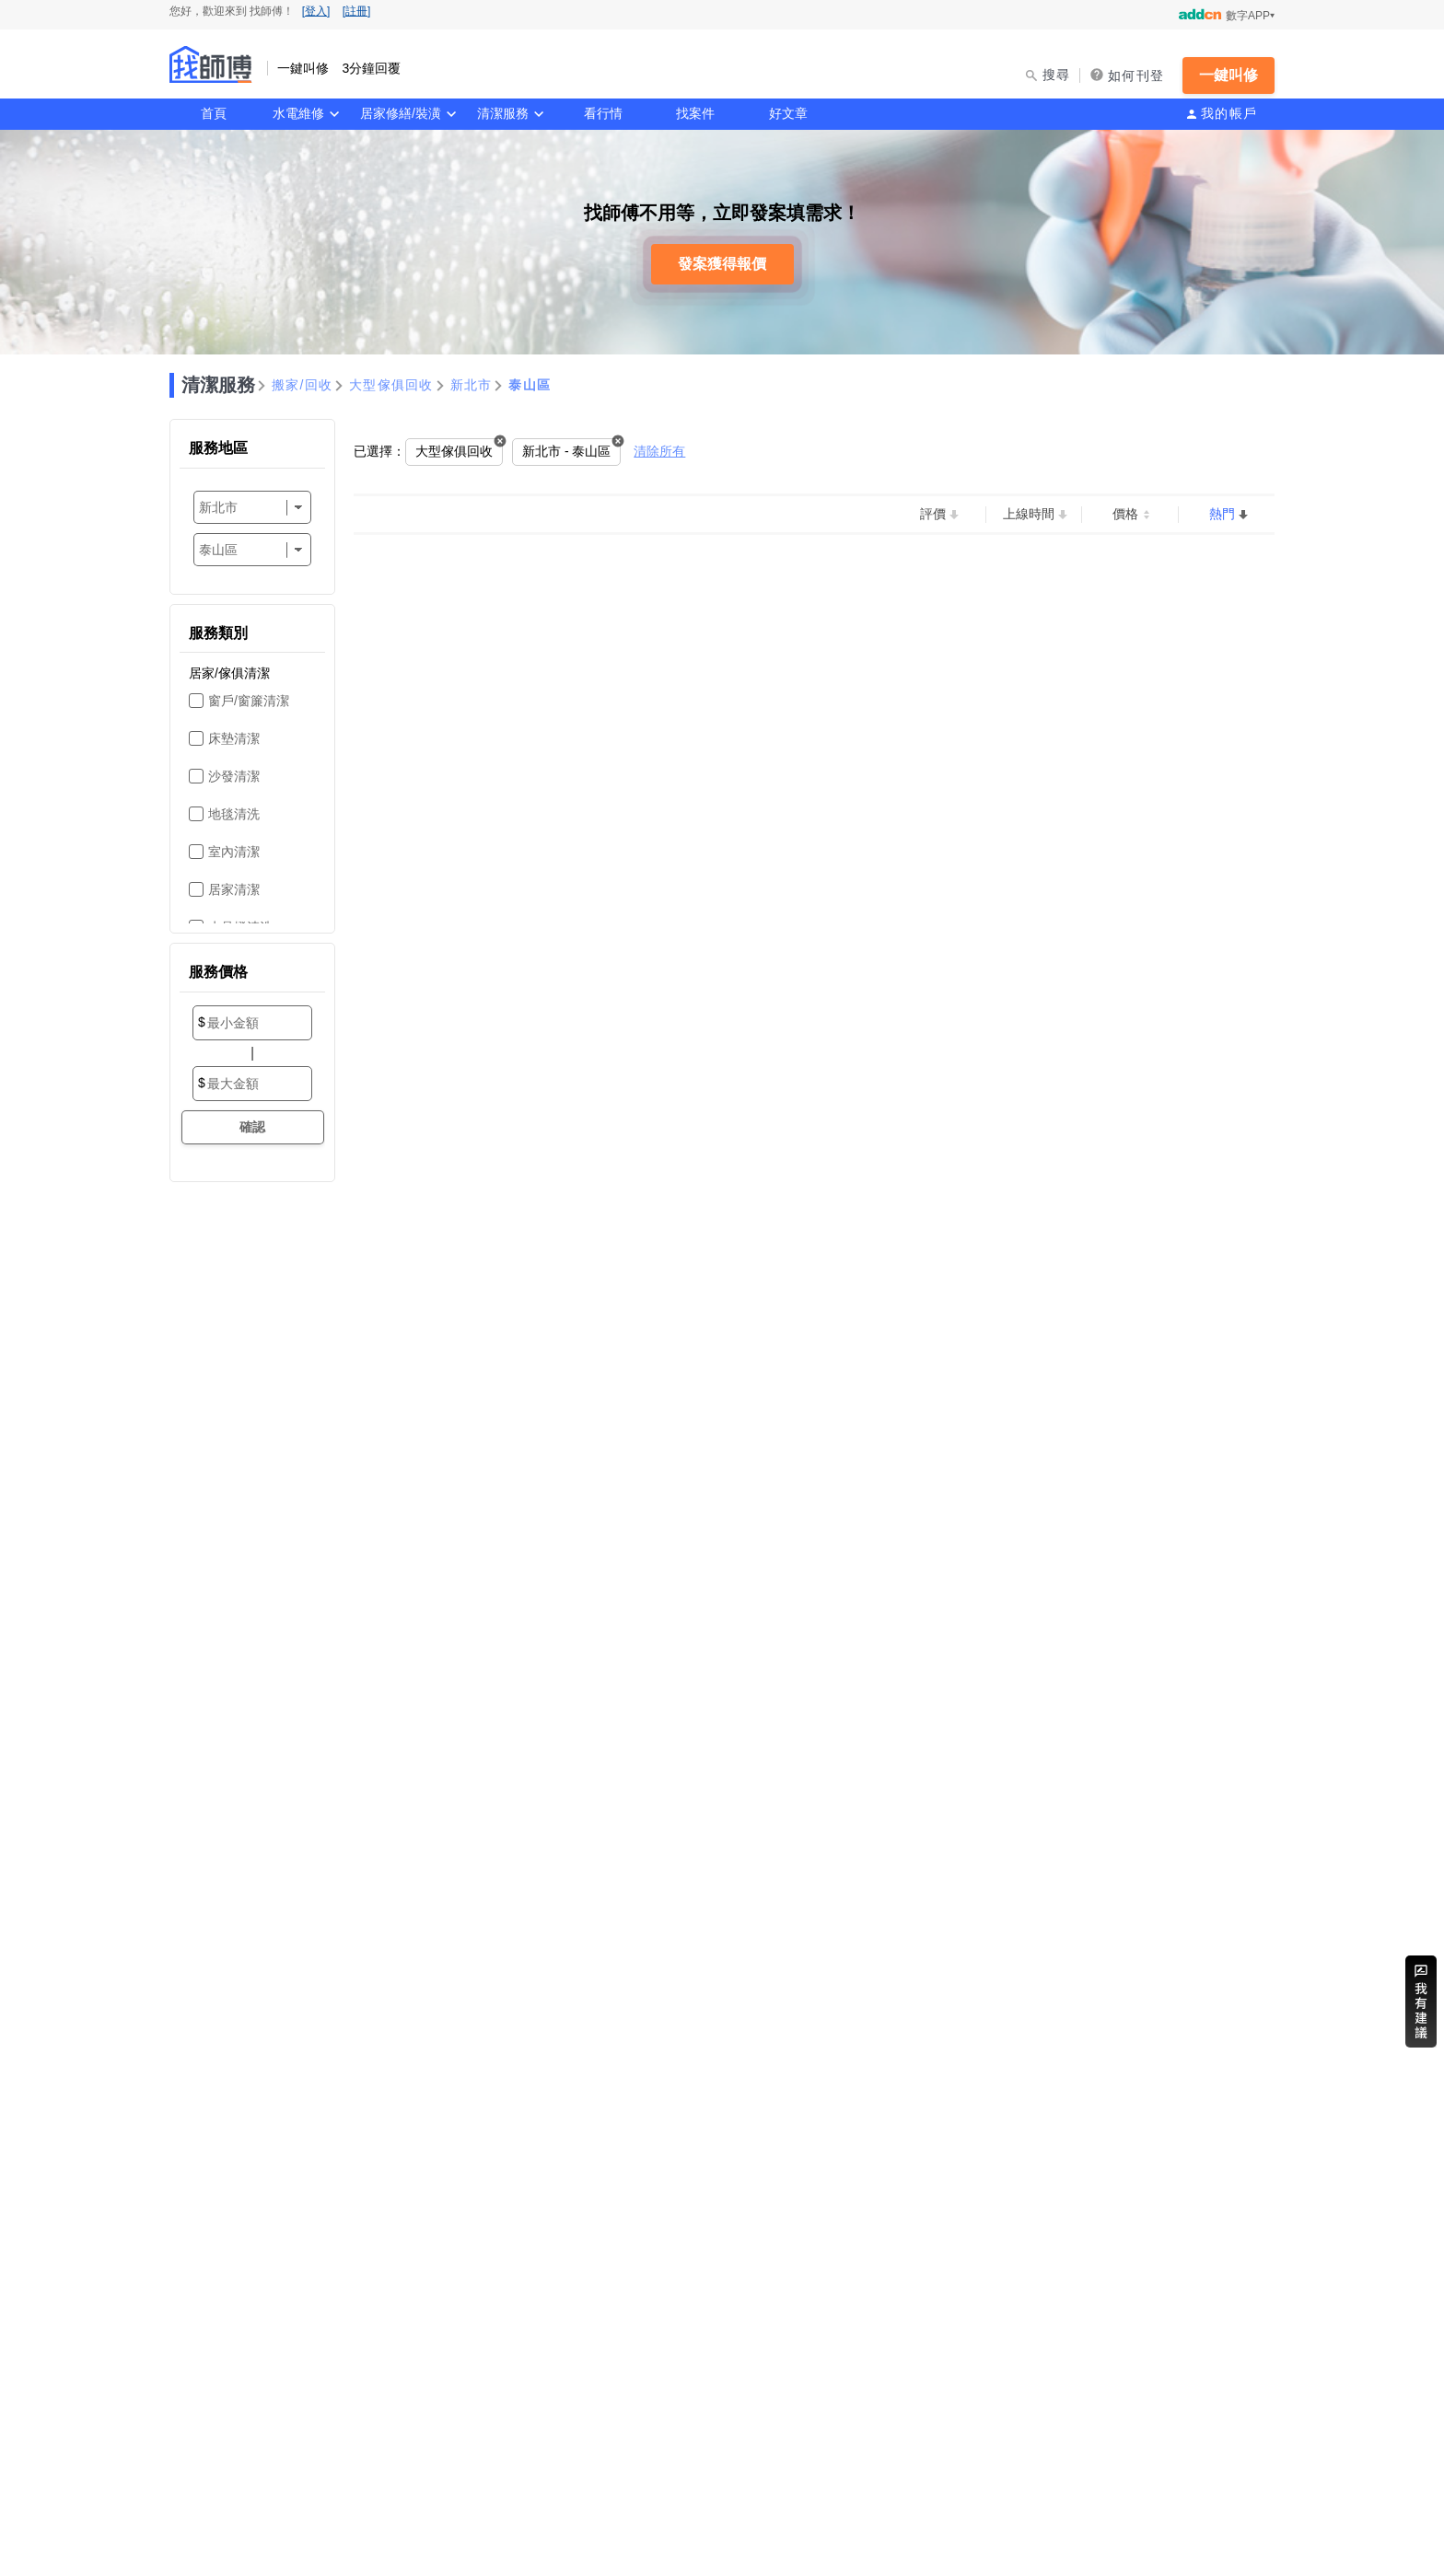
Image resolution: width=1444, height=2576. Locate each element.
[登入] (316, 11)
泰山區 (529, 384)
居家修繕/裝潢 (400, 113)
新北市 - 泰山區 (566, 451)
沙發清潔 (234, 776)
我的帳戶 (1229, 113)
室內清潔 (234, 851)
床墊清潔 (234, 738)
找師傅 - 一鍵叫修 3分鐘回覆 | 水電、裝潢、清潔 (210, 64)
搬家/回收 (302, 384)
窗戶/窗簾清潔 (248, 700)
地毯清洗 (234, 813)
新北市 (471, 384)
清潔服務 (503, 113)
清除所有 (659, 451)
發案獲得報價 (722, 264)
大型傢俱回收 (391, 384)
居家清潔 (234, 889)
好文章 (788, 113)
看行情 (603, 113)
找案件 (695, 113)
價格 (1125, 513)
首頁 (214, 113)
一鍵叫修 (1228, 75)
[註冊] (357, 11)
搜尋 (1056, 74)
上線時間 (1028, 513)
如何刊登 (1136, 75)
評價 (933, 513)
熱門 (1222, 513)
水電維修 (298, 113)
